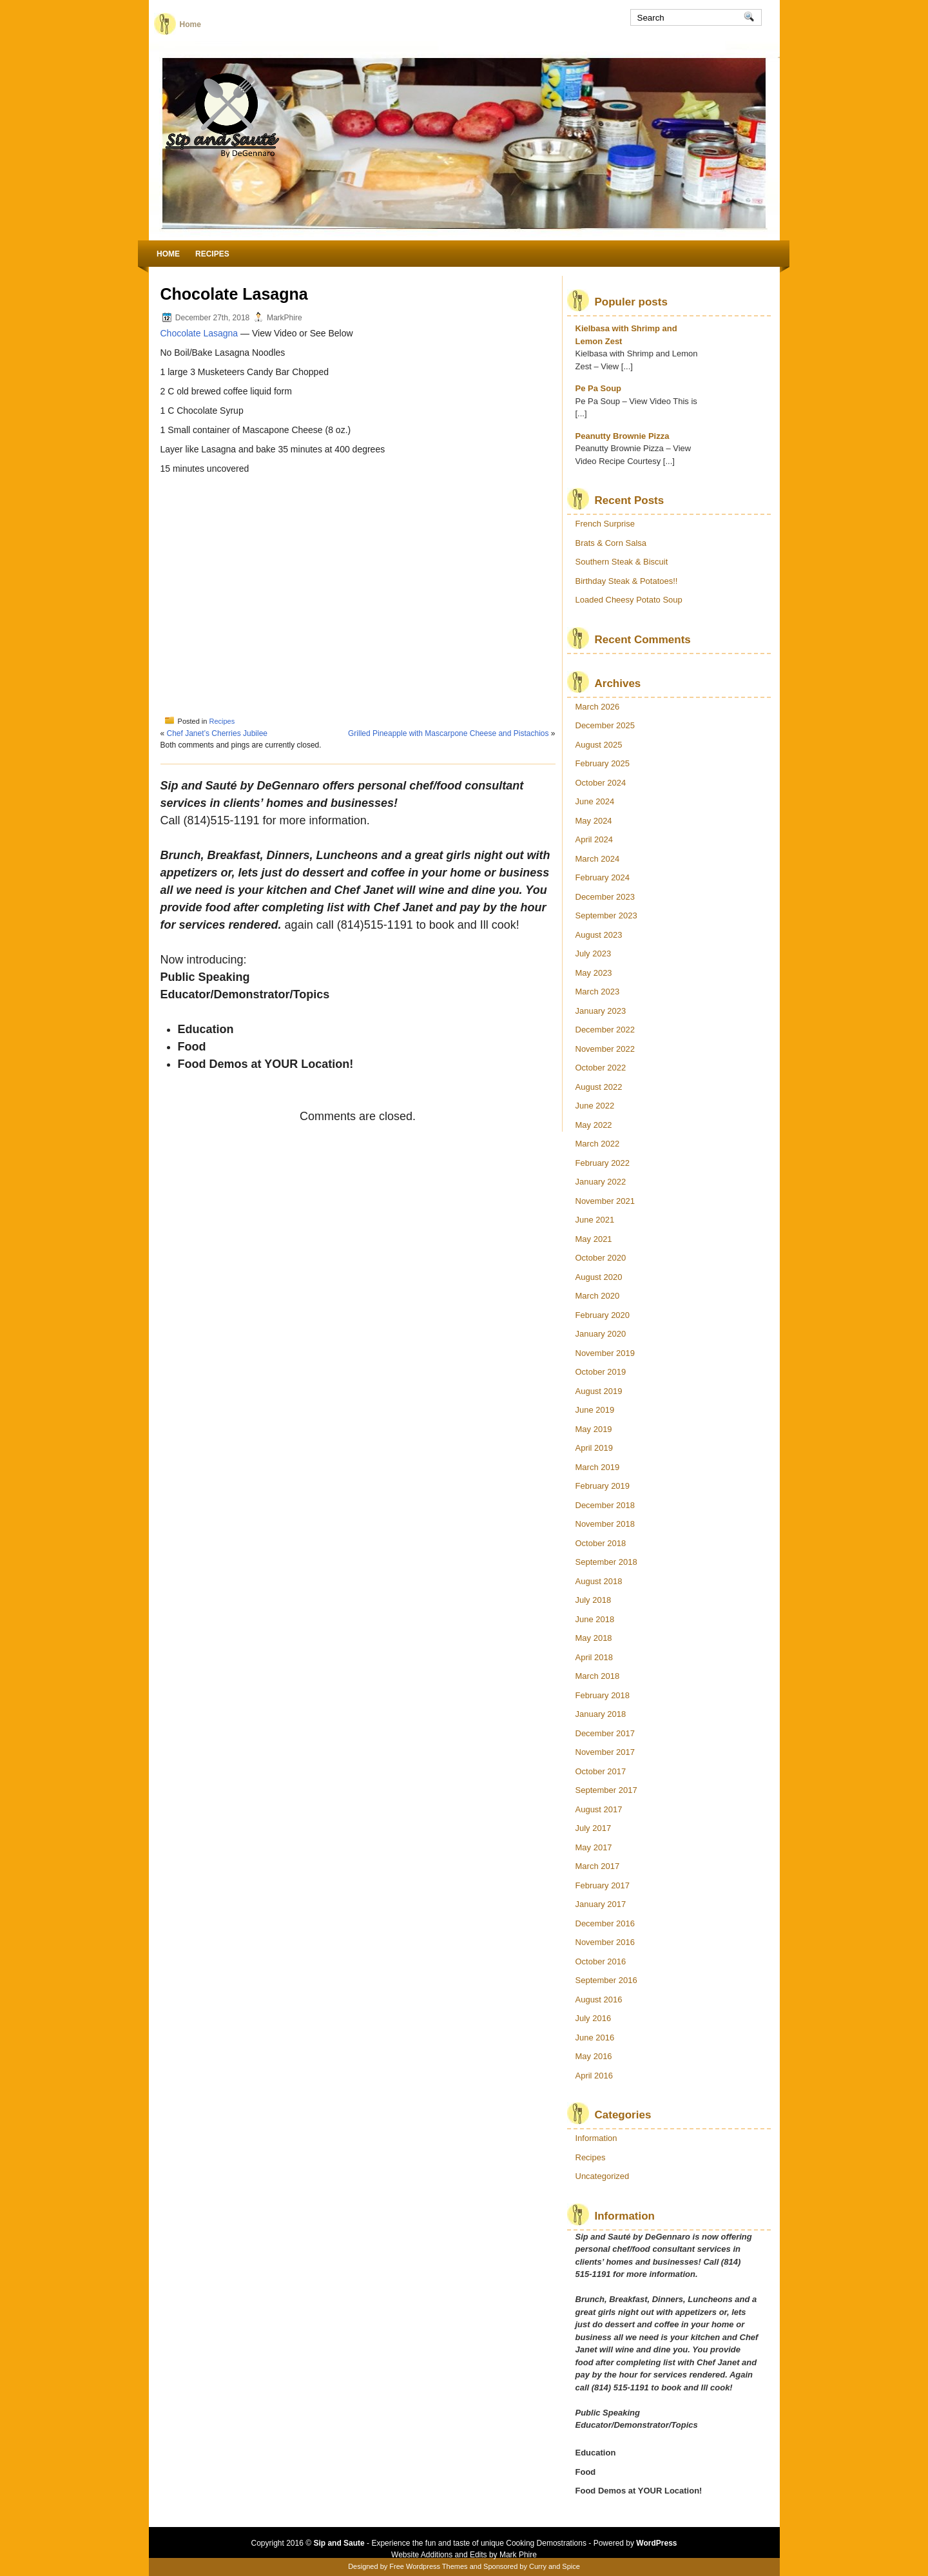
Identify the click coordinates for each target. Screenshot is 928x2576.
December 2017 (605, 1733)
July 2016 (593, 2018)
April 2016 (594, 2075)
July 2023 (593, 953)
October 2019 (600, 1372)
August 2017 (599, 1809)
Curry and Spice (554, 2566)
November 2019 (605, 1353)
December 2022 (605, 1029)
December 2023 (605, 897)
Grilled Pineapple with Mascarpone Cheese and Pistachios (448, 733)
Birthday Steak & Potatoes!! (626, 581)
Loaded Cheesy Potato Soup (628, 600)
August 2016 (599, 1999)
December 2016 (605, 1923)
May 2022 (593, 1125)
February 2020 (602, 1315)
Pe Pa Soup (598, 388)
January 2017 (600, 1904)
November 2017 (605, 1752)
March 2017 (597, 1866)
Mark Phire (518, 2554)
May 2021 (593, 1239)
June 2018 (595, 1619)
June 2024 (595, 801)
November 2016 (605, 1942)
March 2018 (597, 1676)
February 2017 (602, 1885)
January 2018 (600, 1714)
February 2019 (602, 1486)
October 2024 (600, 783)
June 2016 (595, 2037)
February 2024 (602, 877)
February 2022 (602, 1163)
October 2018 (600, 1543)
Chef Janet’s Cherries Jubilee (217, 733)
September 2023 (606, 915)
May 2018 (593, 1638)
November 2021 (605, 1201)
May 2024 (593, 821)
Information (596, 2138)
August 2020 (599, 1277)
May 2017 (593, 1847)
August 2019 (599, 1391)
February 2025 (602, 763)
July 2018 (593, 1600)
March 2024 (597, 859)
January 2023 (600, 1011)
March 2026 (597, 707)
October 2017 (600, 1771)
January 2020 (600, 1334)
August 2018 (599, 1581)
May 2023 (593, 973)
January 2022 (600, 1181)
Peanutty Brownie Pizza (622, 436)
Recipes (212, 253)
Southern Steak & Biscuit (621, 562)
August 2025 (599, 745)
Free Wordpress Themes (428, 2566)
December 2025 (605, 725)
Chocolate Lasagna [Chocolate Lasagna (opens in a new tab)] (199, 333)
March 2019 (597, 1467)
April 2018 (594, 1657)
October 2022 (600, 1067)
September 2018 (606, 1562)
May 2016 (593, 2056)
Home (190, 24)
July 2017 (593, 1828)
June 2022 (595, 1105)
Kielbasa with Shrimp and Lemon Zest (626, 335)
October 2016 (600, 1961)
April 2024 (594, 839)
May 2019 (593, 1429)
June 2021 (595, 1220)
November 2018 (605, 1524)
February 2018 (602, 1695)
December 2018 (605, 1505)
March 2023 (597, 991)
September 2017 (606, 1790)
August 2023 (599, 935)
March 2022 (597, 1143)
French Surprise (605, 523)
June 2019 (595, 1410)
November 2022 (605, 1049)
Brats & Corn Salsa (611, 543)
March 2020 (597, 1296)
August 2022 (599, 1087)
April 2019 (594, 1448)
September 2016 (606, 1980)
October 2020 (600, 1258)
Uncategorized (602, 2176)
